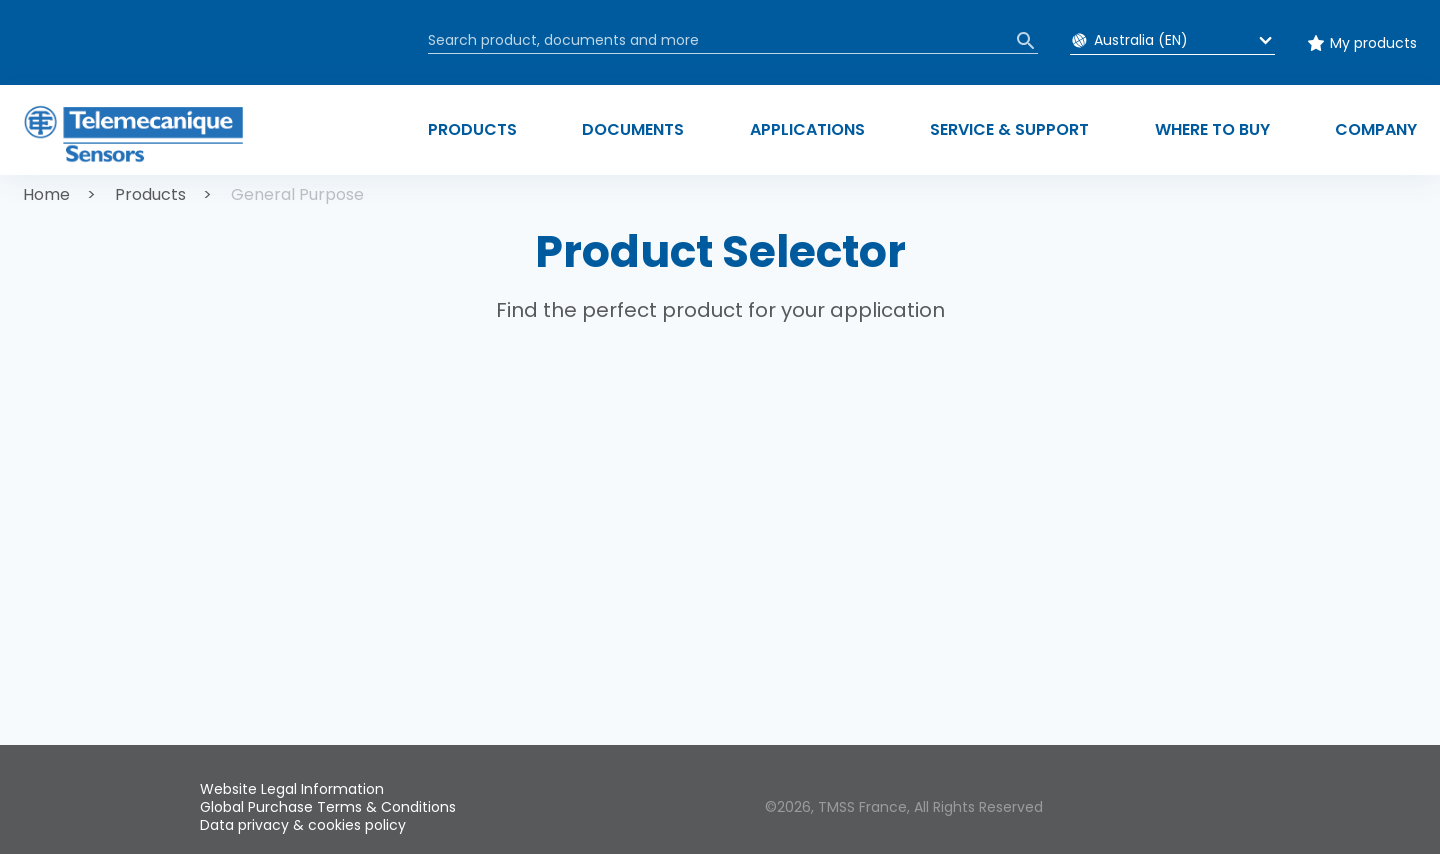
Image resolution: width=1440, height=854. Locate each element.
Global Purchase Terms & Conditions (328, 807)
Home (46, 194)
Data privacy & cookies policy (303, 825)
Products (150, 194)
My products (1373, 43)
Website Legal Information (292, 789)
